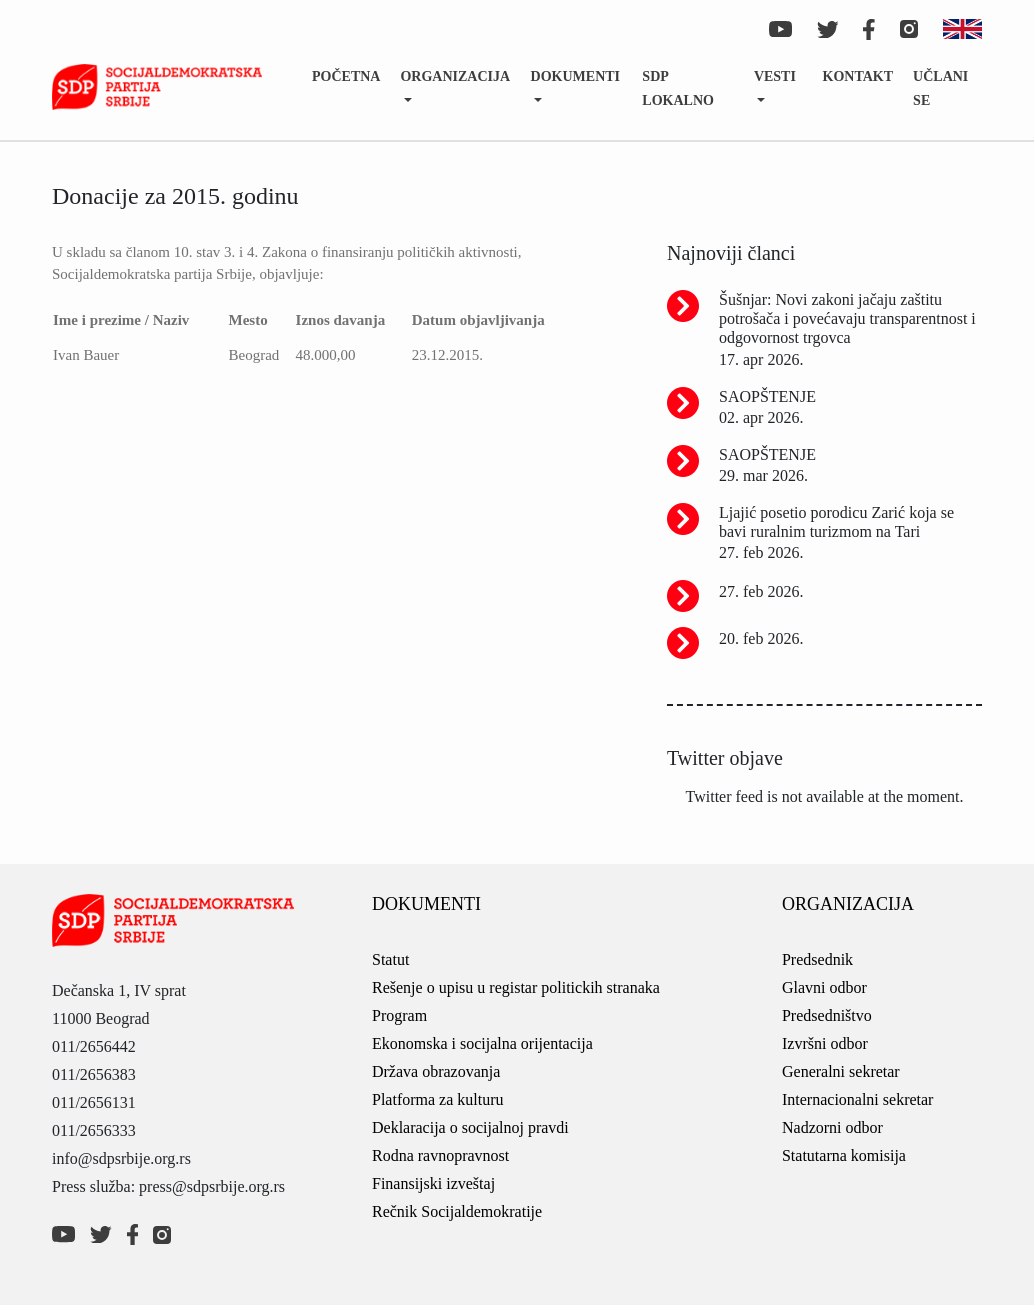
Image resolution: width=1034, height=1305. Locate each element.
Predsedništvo (827, 1015)
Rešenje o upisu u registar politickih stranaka (516, 987)
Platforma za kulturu (438, 1099)
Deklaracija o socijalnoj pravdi (470, 1127)
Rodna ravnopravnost (440, 1155)
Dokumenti (575, 76)
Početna (346, 76)
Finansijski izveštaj (433, 1183)
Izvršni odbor (825, 1043)
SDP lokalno (678, 88)
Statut (390, 959)
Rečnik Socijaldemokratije (457, 1211)
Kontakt (858, 76)
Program (399, 1015)
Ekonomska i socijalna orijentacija (482, 1043)
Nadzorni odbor (832, 1127)
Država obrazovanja (436, 1071)
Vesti (775, 76)
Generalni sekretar (841, 1071)
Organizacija (455, 76)
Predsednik (817, 959)
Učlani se (940, 88)
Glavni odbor (824, 987)
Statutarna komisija (844, 1155)
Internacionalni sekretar (857, 1099)
